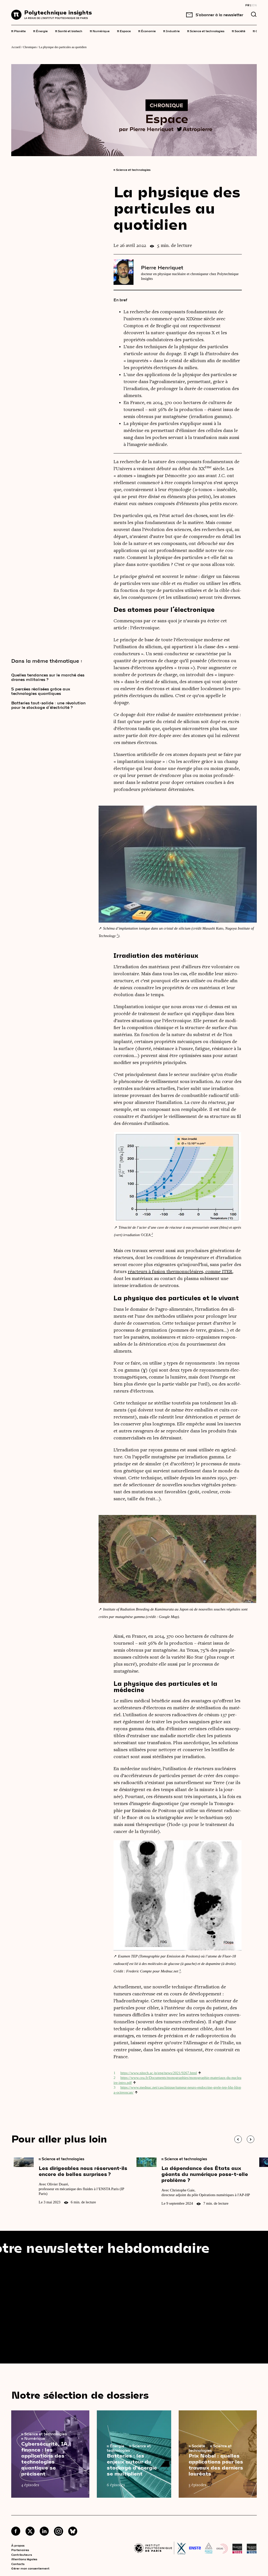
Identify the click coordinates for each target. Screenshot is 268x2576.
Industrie (171, 30)
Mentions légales (24, 2559)
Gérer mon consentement (30, 2568)
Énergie (40, 30)
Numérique (100, 30)
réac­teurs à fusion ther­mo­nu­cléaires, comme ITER (180, 1271)
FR (247, 5)
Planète (18, 30)
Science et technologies (205, 30)
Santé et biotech (68, 30)
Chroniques (30, 47)
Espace (124, 30)
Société (238, 30)
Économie (147, 30)
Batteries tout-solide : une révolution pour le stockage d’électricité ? (48, 705)
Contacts (17, 2564)
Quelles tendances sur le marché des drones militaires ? (47, 677)
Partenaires (20, 2550)
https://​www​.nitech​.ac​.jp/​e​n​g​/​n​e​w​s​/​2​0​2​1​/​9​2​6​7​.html (159, 2073)
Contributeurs (21, 2554)
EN (254, 5)
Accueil (15, 47)
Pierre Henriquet (162, 267)
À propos (17, 2545)
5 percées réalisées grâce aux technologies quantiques (40, 691)
